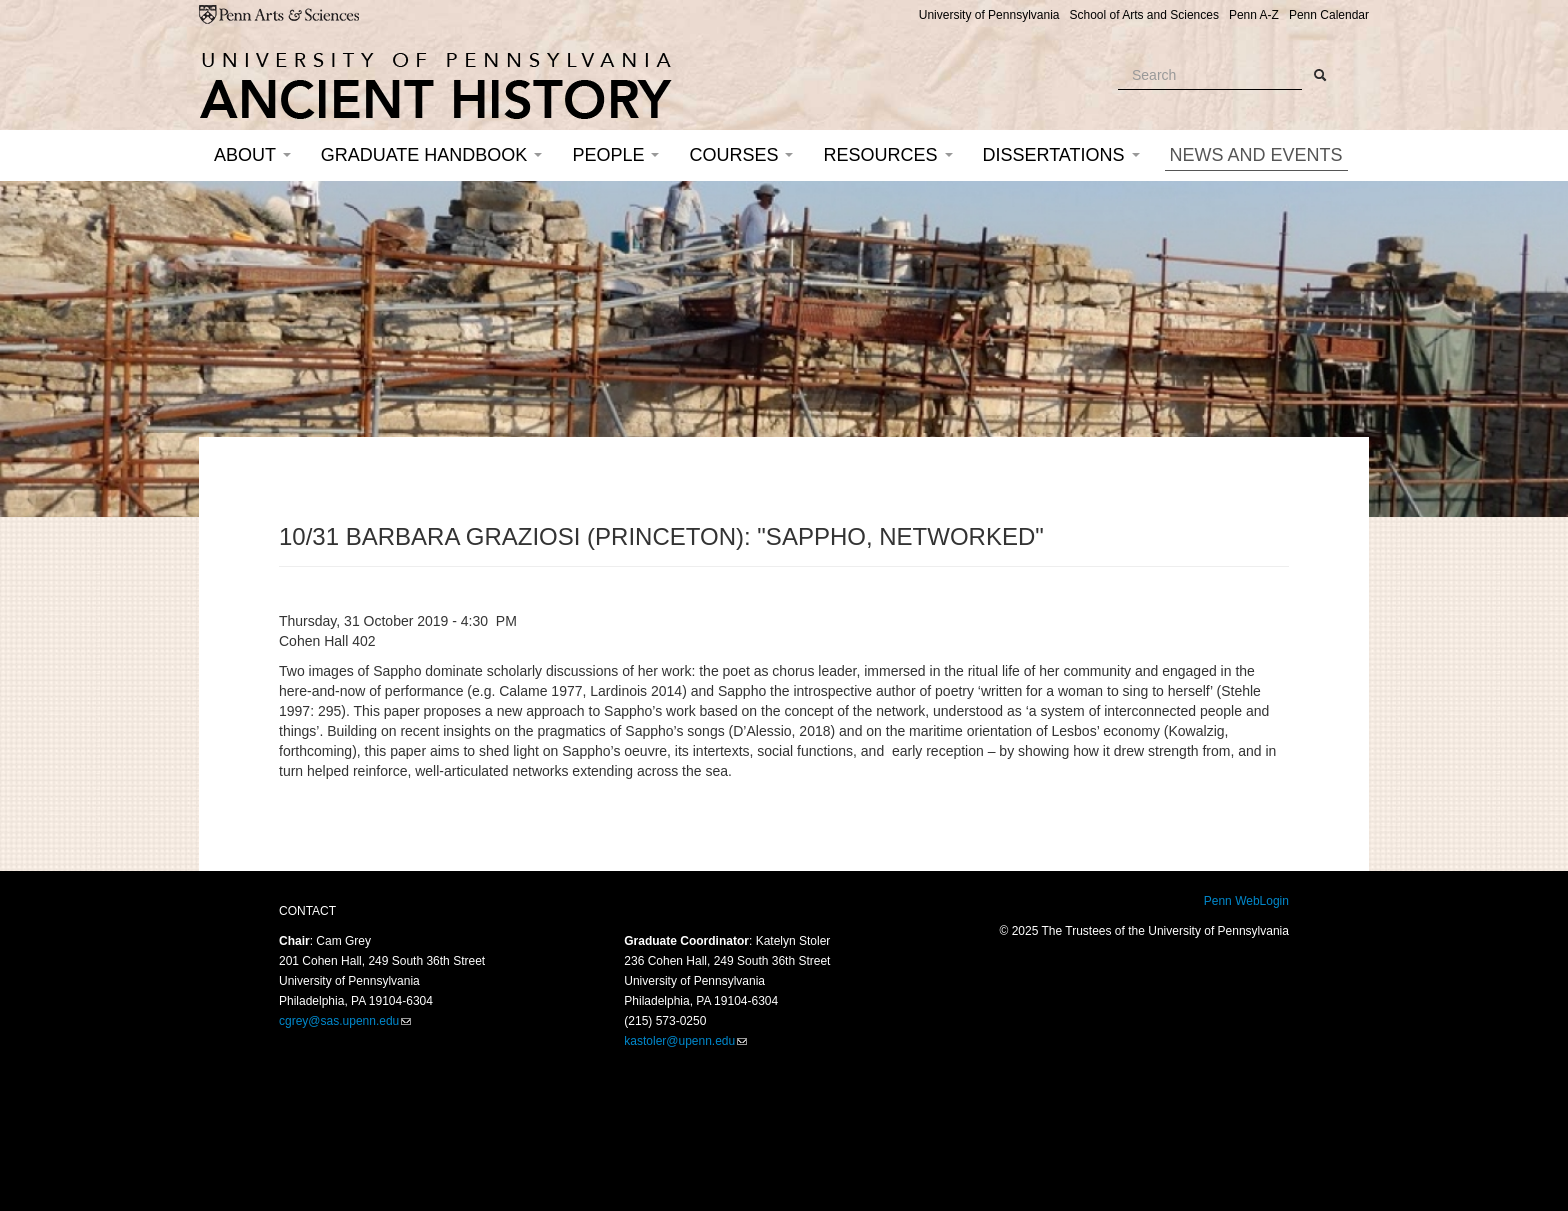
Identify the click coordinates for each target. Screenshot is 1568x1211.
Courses (741, 155)
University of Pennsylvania (989, 15)
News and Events (1256, 155)
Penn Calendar (1329, 15)
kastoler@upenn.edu (679, 1041)
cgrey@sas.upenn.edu (339, 1021)
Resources (887, 155)
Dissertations (1061, 155)
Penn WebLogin (1246, 901)
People (615, 155)
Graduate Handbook (432, 155)
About (252, 155)
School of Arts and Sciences (1143, 15)
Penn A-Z (1254, 15)
